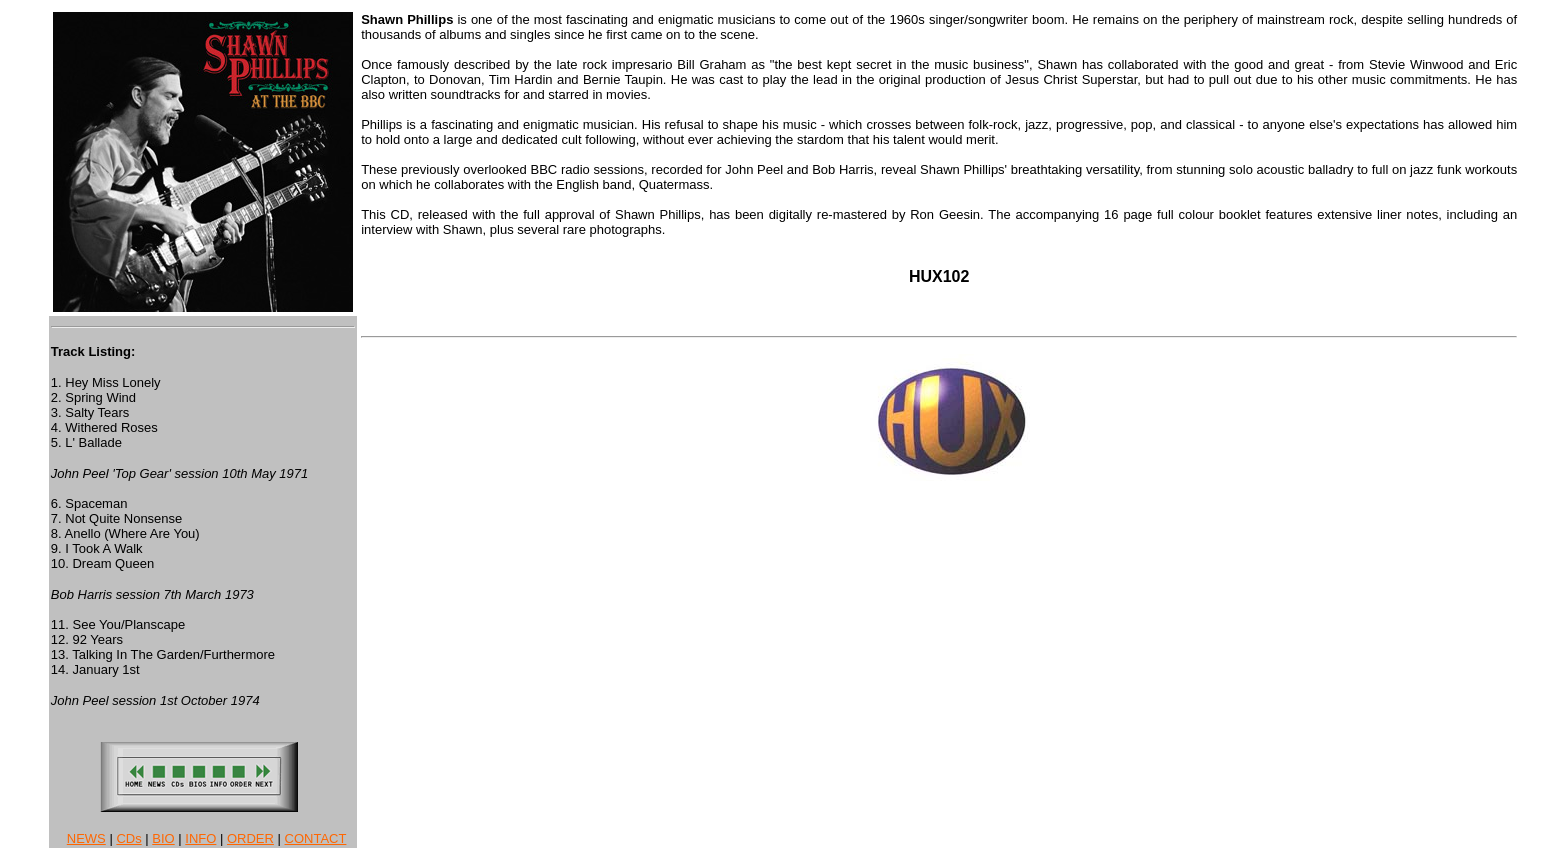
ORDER (250, 838)
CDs (128, 838)
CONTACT (316, 838)
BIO (163, 838)
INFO (200, 838)
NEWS (86, 838)
